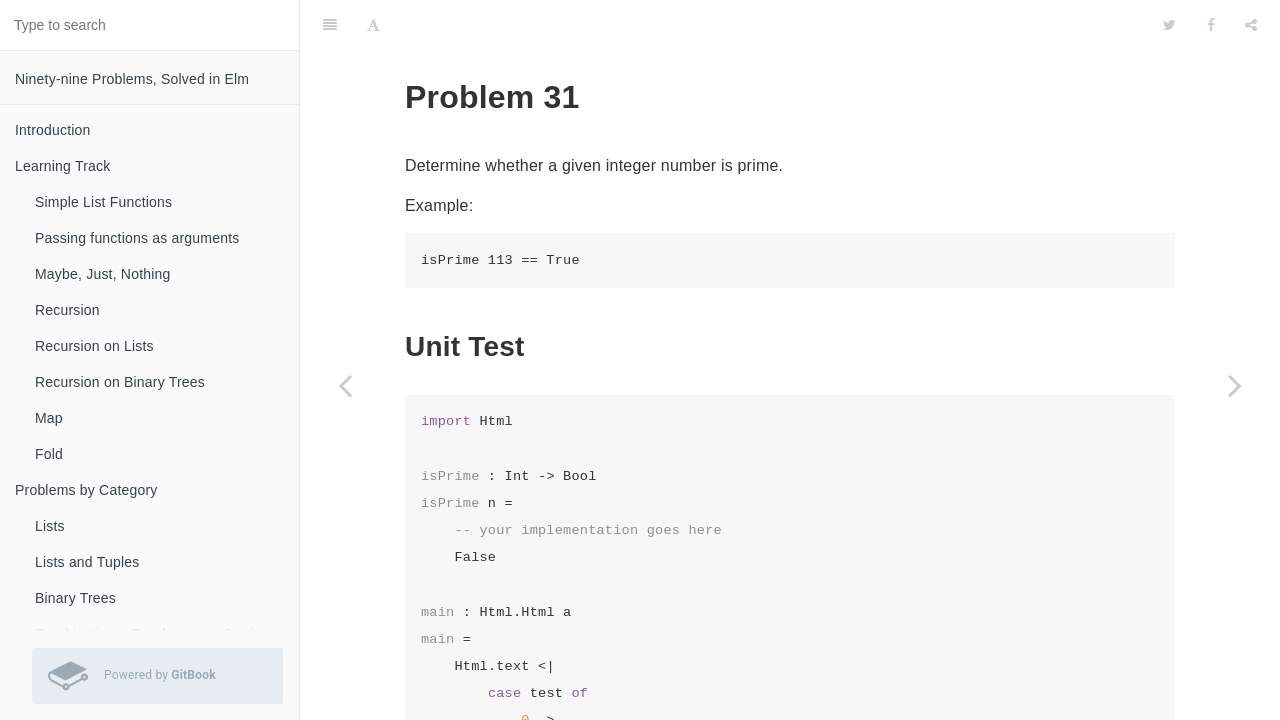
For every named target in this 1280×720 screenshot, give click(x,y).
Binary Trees (75, 598)
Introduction (53, 130)
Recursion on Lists (94, 346)
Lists (50, 526)
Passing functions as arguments (137, 238)
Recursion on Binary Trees (120, 382)
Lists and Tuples (87, 562)
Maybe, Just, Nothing (103, 274)
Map (49, 418)
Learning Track (62, 166)
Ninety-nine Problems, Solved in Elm (132, 79)
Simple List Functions (103, 202)
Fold (49, 454)
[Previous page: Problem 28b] (345, 385)
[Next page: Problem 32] (1235, 385)
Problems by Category (86, 490)
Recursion (67, 310)
